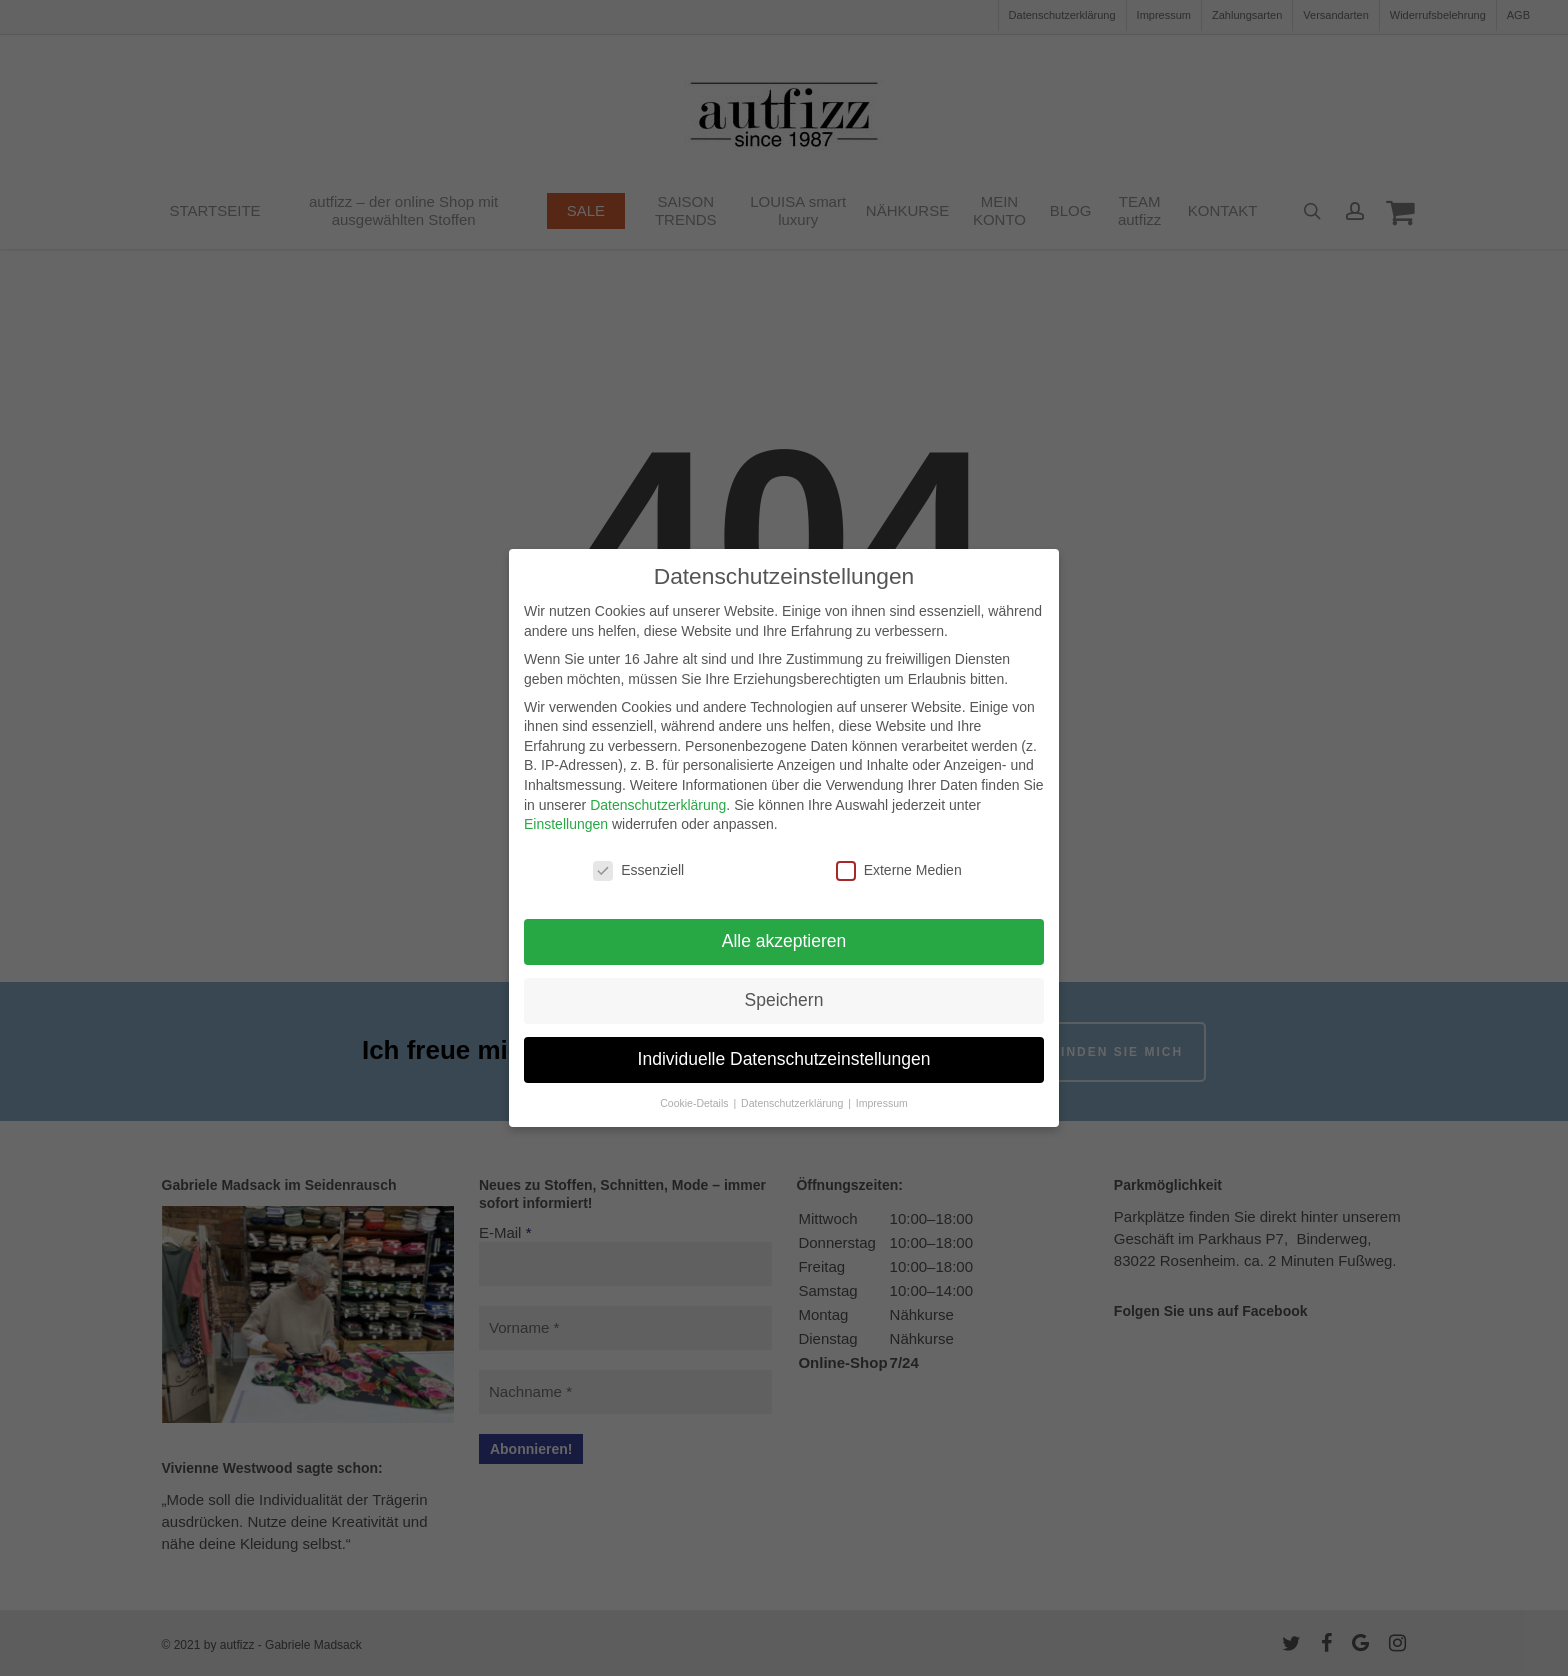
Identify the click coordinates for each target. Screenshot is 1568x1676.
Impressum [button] (882, 1103)
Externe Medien (899, 870)
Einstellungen (566, 824)
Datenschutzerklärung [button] (793, 1103)
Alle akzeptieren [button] (784, 941)
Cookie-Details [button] (695, 1103)
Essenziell (638, 870)
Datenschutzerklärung (658, 805)
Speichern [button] (784, 1000)
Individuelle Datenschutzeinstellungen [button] (784, 1059)
